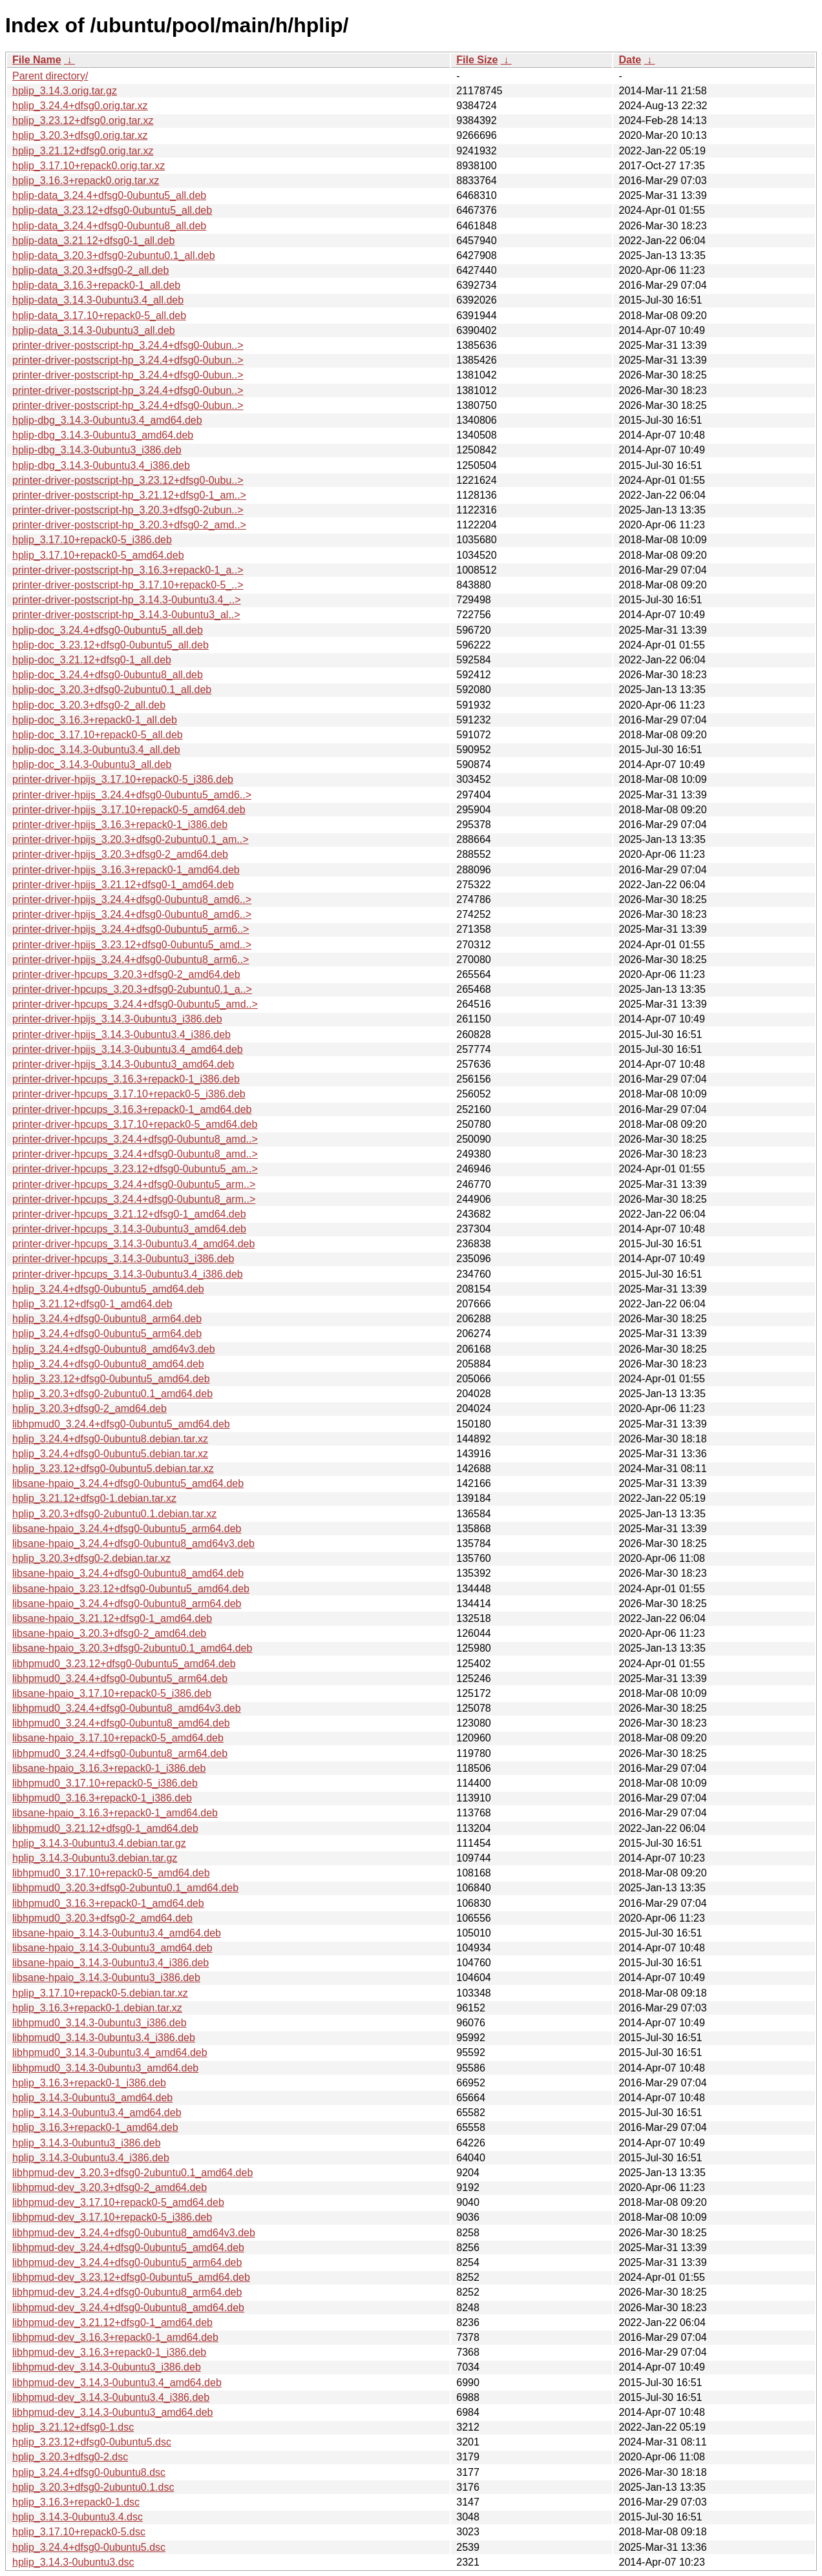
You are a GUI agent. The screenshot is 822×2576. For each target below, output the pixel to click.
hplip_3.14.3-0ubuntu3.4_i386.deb (90, 2157)
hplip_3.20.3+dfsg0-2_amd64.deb (89, 1408)
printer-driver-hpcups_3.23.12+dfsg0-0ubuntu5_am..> (135, 1168)
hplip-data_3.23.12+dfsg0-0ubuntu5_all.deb (112, 210)
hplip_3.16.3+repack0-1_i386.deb (89, 2082)
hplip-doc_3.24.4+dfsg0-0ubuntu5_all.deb (107, 630)
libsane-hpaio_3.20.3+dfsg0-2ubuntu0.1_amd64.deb (132, 1648)
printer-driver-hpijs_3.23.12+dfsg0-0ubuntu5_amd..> (131, 944)
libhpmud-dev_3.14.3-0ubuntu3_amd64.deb (112, 2412)
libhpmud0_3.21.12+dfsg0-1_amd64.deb (105, 1828)
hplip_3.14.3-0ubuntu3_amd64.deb (92, 2097)
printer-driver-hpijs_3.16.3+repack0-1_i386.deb (119, 824)
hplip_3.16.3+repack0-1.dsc (76, 2502)
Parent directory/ (50, 75)
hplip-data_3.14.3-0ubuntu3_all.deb (93, 330)
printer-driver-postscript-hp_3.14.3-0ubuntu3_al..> (126, 614)
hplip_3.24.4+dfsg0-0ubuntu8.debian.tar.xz (110, 1438)
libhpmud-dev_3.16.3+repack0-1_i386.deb (109, 2352)
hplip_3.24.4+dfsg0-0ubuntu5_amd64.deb (108, 1288)
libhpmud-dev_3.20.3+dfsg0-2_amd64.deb (109, 2187)
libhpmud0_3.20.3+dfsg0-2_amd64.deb (102, 1918)
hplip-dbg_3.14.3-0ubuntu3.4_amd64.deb (107, 420)
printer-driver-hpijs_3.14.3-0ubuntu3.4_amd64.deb (127, 1049)
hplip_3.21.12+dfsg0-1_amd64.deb (92, 1303)
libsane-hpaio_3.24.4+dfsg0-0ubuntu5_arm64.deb (127, 1528)
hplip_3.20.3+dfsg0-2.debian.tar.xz (91, 1558)
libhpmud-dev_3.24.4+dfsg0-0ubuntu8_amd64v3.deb (133, 2232)
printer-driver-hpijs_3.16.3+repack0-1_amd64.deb (126, 869)
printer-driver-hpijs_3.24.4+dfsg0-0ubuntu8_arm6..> (130, 959)
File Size (477, 59)
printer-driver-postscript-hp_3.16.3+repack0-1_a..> (128, 570)
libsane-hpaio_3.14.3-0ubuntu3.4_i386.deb (110, 1962)
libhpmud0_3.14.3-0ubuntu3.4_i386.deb (103, 2037)
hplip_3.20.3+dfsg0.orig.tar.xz (79, 135)
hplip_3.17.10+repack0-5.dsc (78, 2531)
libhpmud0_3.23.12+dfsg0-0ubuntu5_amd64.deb (124, 1663)
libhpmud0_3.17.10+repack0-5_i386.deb (105, 1783)
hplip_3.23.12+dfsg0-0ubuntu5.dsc (91, 2441)
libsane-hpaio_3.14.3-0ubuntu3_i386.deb (106, 1977)
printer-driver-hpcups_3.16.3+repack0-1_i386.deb (126, 1079)
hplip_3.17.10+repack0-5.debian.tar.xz (100, 1993)
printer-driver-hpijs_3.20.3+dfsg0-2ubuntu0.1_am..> (130, 839)
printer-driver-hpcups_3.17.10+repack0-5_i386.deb (129, 1093)
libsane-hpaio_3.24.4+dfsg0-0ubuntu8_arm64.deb (127, 1603)
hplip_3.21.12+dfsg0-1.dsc (73, 2427)
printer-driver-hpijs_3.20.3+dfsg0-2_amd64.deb (120, 854)
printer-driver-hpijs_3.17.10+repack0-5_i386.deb (122, 779)
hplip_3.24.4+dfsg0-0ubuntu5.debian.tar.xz (110, 1453)
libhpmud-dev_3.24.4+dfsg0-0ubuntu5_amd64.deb (128, 2247)
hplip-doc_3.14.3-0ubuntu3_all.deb (91, 764)
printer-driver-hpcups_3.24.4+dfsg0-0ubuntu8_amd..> (135, 1139)
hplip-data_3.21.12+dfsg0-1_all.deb (93, 240)
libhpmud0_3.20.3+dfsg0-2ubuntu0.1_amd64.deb (125, 1887)
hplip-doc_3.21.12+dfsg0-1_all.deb (91, 659)
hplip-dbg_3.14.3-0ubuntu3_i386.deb (97, 449)
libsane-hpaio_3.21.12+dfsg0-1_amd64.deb (112, 1618)
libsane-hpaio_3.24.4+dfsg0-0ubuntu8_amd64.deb (128, 1573)
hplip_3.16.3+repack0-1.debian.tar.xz (97, 2007)
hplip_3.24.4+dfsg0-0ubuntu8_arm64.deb (107, 1318)
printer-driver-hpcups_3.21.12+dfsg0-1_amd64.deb (129, 1214)
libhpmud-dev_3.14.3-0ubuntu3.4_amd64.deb (117, 2382)
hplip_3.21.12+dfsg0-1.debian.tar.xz (94, 1498)
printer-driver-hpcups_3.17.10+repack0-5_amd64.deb (134, 1124)
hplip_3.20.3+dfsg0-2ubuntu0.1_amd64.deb (112, 1393)
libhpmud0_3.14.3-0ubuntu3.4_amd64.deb (109, 2052)
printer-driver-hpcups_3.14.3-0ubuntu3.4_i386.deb (127, 1274)
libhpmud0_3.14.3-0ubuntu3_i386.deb (99, 2022)
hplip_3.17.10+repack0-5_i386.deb (92, 539)
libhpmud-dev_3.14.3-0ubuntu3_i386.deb (106, 2367)
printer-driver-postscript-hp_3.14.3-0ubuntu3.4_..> (126, 599)
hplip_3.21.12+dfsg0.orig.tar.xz (82, 150)
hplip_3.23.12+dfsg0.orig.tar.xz (82, 120)
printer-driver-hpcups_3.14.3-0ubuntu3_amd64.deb (129, 1228)
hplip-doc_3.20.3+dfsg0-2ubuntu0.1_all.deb (111, 689)
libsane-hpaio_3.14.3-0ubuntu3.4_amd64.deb (116, 1932)
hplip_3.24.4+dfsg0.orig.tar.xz (79, 105)
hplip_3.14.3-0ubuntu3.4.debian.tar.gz (99, 1843)
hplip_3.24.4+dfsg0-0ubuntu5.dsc (88, 2547)
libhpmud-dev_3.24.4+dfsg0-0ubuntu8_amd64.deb (128, 2307)
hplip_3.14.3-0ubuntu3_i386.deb (86, 2142)
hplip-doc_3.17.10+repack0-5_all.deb (97, 734)
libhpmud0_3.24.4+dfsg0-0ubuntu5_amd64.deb (121, 1423)
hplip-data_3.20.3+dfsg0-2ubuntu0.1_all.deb (113, 255)
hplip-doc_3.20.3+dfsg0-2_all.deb (88, 705)
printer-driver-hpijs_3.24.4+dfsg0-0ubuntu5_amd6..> (131, 794)
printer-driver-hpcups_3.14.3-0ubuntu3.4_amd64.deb (133, 1243)
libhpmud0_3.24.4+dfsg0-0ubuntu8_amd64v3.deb (126, 1708)
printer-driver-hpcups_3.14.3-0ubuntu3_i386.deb (123, 1258)
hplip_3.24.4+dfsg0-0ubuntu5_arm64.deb (107, 1333)
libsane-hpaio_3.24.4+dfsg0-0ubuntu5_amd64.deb (128, 1483)
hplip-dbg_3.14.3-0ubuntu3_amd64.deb (102, 435)
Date (629, 59)
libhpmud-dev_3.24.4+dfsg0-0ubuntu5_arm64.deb (127, 2262)
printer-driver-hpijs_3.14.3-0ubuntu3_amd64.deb (123, 1064)
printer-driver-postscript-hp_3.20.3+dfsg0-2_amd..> (129, 524)
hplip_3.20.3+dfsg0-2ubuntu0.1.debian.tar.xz (114, 1513)
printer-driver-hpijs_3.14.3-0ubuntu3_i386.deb (117, 1018)
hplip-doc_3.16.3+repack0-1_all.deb (94, 719)
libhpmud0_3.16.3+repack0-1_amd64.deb (108, 1903)
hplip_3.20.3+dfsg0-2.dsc (70, 2456)
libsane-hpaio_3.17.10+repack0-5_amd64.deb (118, 1737)
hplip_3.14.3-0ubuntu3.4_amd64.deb (97, 2112)
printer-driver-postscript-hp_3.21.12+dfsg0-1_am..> (129, 495)
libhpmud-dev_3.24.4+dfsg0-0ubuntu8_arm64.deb (127, 2292)
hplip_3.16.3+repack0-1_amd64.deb (95, 2127)
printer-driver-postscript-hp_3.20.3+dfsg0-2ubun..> (128, 509)
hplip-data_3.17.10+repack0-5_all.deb (99, 315)
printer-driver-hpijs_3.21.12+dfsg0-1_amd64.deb (123, 884)
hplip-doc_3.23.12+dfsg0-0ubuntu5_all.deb (110, 644)
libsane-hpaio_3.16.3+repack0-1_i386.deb (109, 1768)
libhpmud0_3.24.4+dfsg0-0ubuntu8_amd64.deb (121, 1723)
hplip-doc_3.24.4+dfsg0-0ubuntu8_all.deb (107, 674)
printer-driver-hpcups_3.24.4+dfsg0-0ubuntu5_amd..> (135, 1004)
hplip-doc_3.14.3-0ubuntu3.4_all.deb (96, 749)
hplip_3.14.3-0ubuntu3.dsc (73, 2562)
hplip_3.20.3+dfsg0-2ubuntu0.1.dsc (93, 2487)
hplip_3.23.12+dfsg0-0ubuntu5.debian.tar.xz (113, 1468)
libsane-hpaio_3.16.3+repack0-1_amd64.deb (115, 1812)
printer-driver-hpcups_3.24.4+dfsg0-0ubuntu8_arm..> (133, 1199)
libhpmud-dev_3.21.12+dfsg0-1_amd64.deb (112, 2322)
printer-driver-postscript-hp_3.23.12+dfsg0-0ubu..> (128, 480)
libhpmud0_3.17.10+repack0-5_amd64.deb (111, 1872)
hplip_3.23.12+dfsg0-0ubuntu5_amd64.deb (111, 1378)
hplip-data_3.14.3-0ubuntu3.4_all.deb (98, 300)
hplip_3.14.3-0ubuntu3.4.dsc (77, 2516)
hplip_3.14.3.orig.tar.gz (64, 90)
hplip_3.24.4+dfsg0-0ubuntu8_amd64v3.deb (113, 1349)
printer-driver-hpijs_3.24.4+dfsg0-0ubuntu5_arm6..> (130, 929)
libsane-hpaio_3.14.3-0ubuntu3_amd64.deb (112, 1947)
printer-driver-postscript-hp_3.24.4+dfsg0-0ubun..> (128, 345)
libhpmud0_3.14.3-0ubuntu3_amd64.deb (105, 2067)
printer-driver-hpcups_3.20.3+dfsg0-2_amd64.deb (126, 974)
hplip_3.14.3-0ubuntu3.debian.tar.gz (94, 1858)
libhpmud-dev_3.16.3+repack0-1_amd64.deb (115, 2337)
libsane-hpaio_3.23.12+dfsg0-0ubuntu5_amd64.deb (130, 1588)
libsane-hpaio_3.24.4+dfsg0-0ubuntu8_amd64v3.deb (133, 1543)
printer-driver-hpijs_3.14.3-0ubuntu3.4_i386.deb (121, 1034)
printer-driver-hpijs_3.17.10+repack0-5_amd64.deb (129, 809)
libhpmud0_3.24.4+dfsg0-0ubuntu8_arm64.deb (119, 1753)
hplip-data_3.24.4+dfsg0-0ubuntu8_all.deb (109, 225)
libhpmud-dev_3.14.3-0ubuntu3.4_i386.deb (110, 2397)
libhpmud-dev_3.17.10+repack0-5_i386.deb (112, 2217)
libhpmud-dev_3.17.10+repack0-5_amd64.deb (118, 2202)
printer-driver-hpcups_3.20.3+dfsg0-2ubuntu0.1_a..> (132, 989)
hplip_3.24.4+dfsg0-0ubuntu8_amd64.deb (108, 1363)
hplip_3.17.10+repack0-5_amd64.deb (98, 555)
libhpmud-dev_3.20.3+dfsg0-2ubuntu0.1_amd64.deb (132, 2172)
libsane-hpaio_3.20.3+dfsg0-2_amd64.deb (109, 1633)
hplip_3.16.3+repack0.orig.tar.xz (85, 180)
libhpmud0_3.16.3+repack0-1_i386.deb (102, 1797)
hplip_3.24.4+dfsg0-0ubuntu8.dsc (88, 2472)
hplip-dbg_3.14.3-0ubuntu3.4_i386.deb (101, 465)
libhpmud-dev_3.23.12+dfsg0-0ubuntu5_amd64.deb (131, 2277)
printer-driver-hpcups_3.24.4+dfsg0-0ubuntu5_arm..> (133, 1184)
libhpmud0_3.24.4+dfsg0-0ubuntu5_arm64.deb (119, 1678)
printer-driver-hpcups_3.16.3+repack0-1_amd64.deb (131, 1109)
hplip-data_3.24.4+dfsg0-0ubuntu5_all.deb (109, 195)
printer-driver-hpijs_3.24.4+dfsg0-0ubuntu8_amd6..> (131, 899)
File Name (36, 59)
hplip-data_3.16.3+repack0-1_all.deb (96, 285)
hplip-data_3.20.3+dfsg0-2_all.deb (90, 270)
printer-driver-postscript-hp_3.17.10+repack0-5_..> (128, 584)
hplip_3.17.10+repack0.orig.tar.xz (88, 165)
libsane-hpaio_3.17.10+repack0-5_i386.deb (111, 1693)
